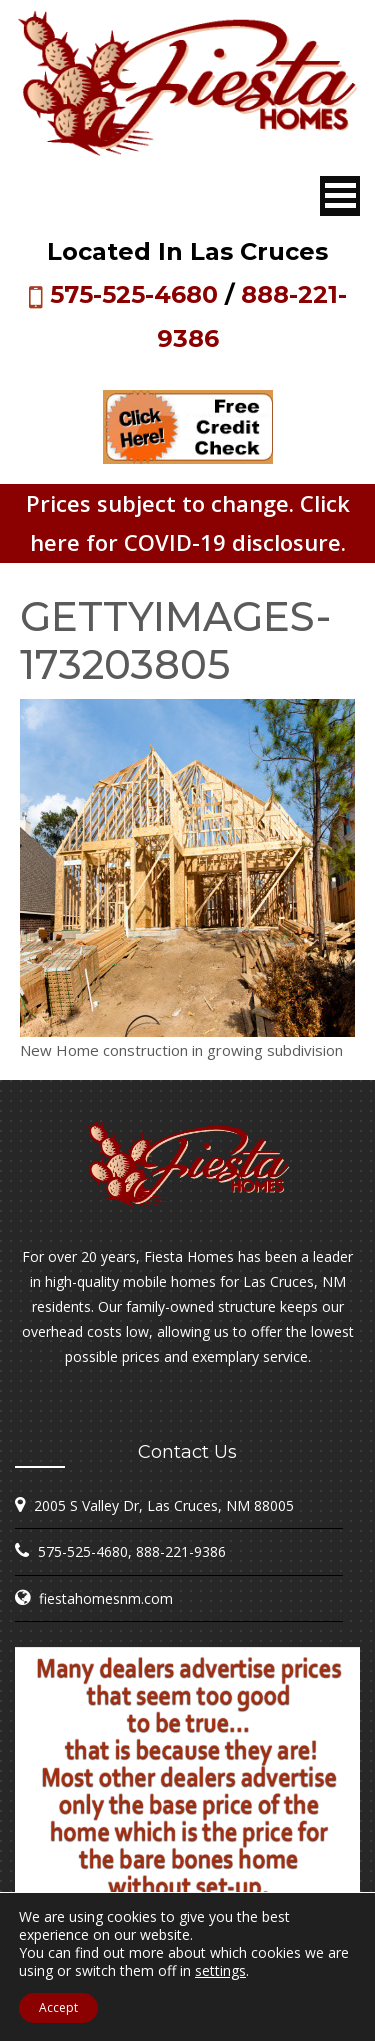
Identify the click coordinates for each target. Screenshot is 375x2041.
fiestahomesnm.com (106, 1598)
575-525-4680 (134, 294)
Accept (58, 2007)
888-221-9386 (181, 1551)
